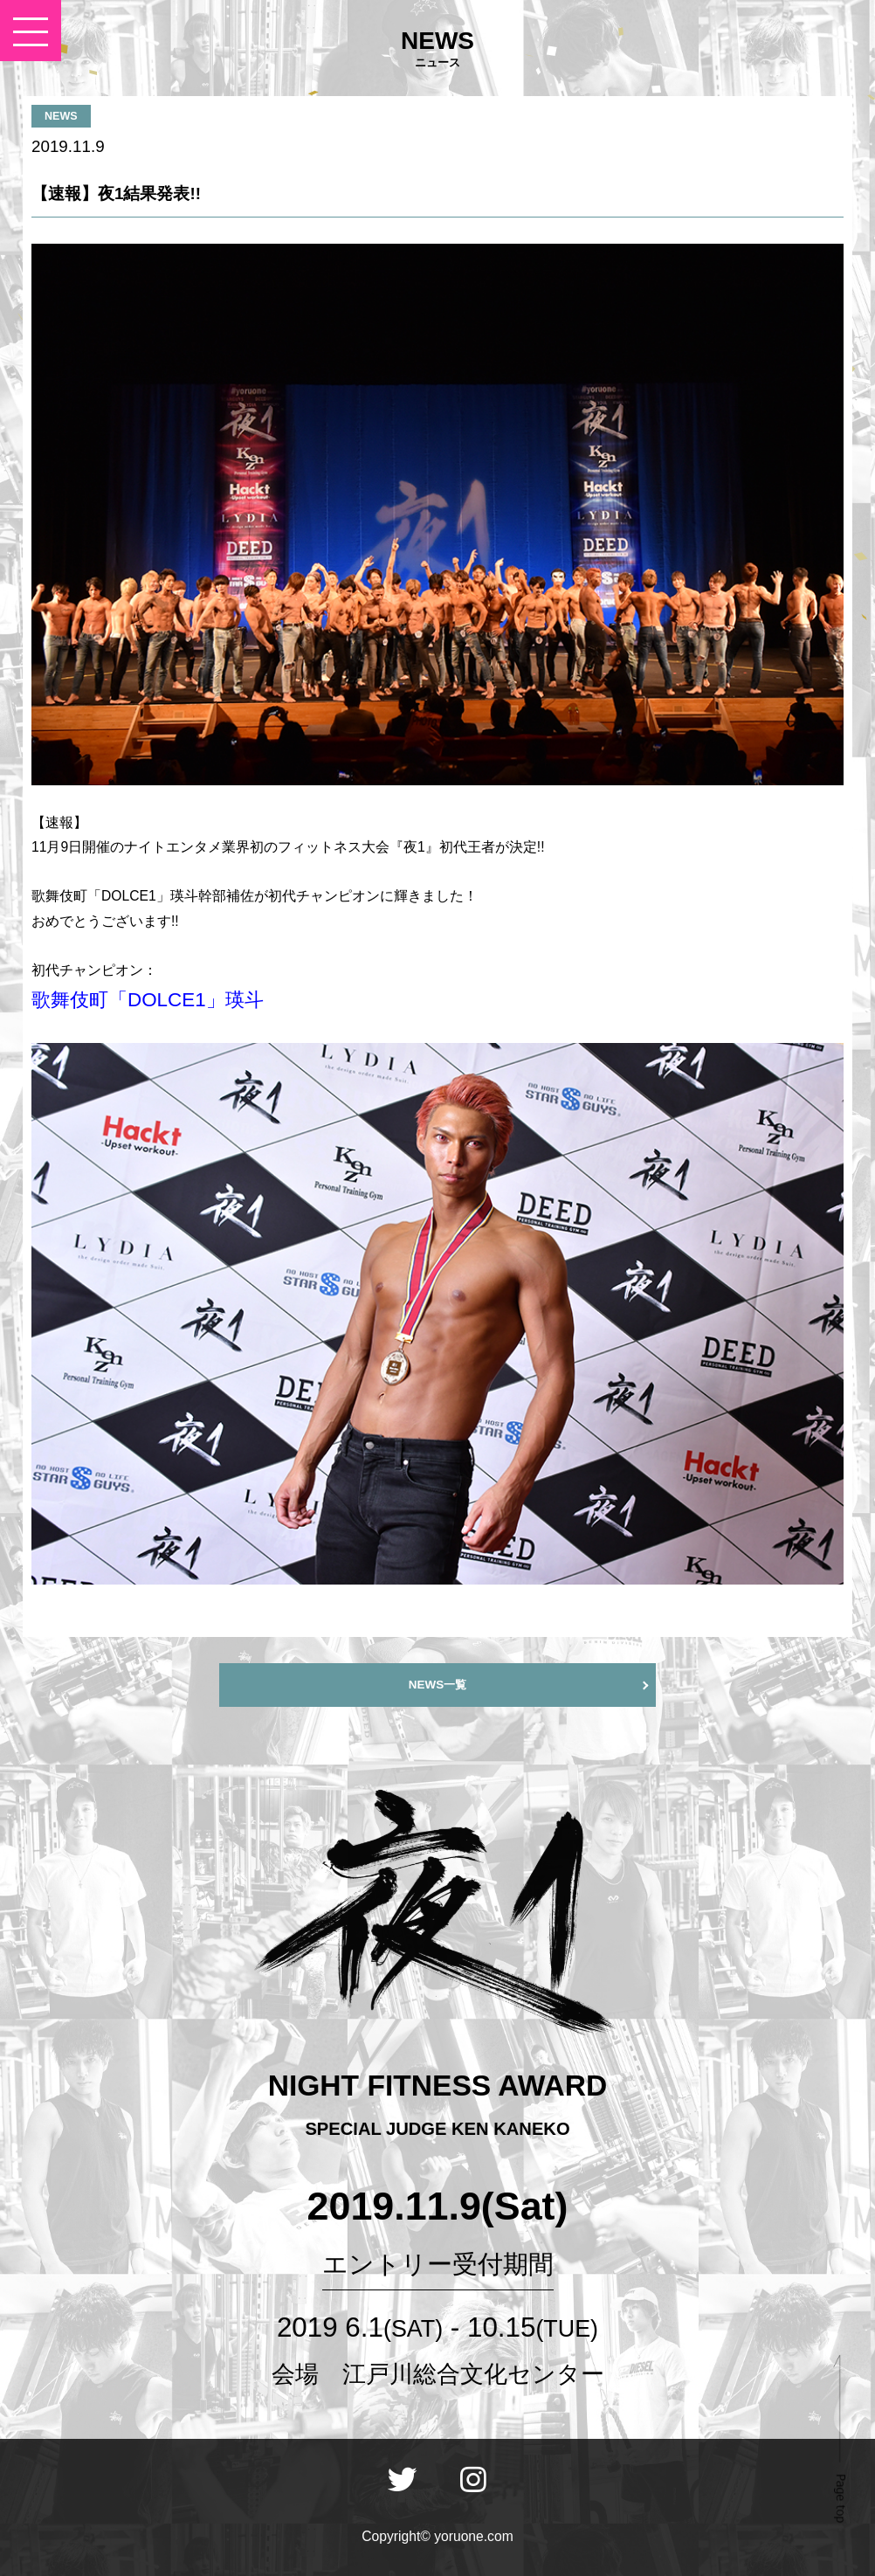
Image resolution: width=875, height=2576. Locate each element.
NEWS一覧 (437, 1684)
